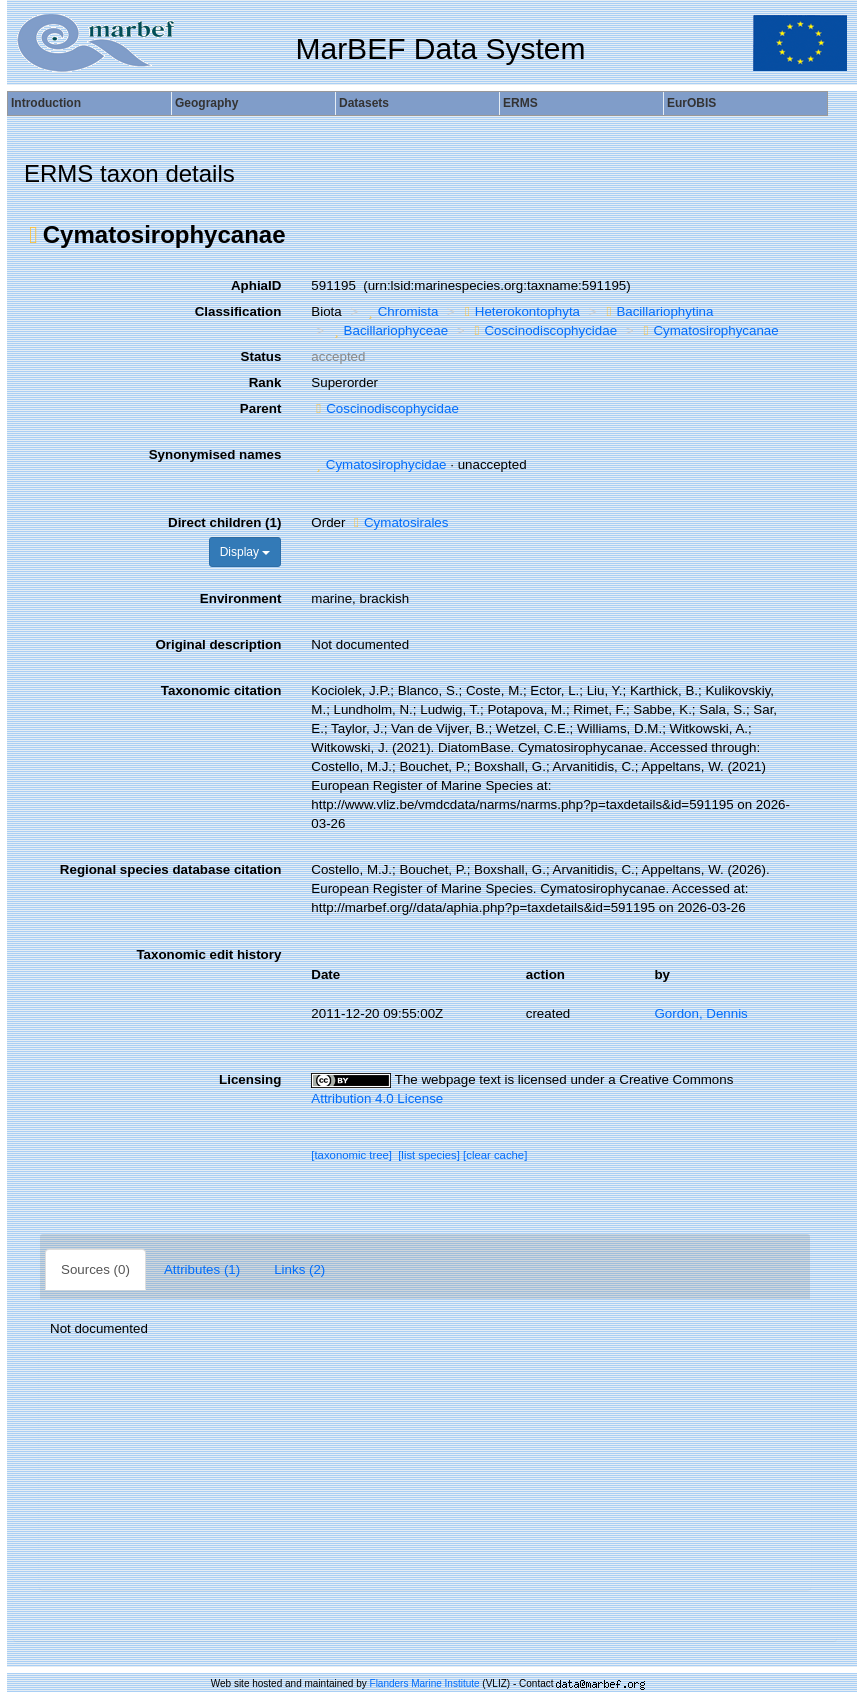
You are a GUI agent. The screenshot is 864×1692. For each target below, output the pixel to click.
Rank (265, 382)
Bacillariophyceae (388, 330)
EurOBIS (691, 103)
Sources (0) (95, 1269)
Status (261, 356)
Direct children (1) (224, 522)
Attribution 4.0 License (377, 1098)
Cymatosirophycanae (709, 330)
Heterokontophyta (520, 311)
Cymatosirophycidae (378, 464)
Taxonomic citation (221, 690)
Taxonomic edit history (208, 954)
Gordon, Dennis (700, 1013)
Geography (206, 103)
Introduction (46, 103)
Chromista (400, 311)
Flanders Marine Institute (425, 1683)
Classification (238, 311)
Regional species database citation (170, 869)
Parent (260, 408)
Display (245, 552)
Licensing (250, 1079)
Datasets (364, 103)
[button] (33, 235)
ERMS (520, 103)
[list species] (429, 1155)
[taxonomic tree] (351, 1155)
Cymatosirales (398, 522)
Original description (218, 644)
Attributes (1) (202, 1269)
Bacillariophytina (658, 311)
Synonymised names (215, 454)
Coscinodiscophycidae (544, 330)
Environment (240, 598)
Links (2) (299, 1269)
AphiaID (256, 285)
